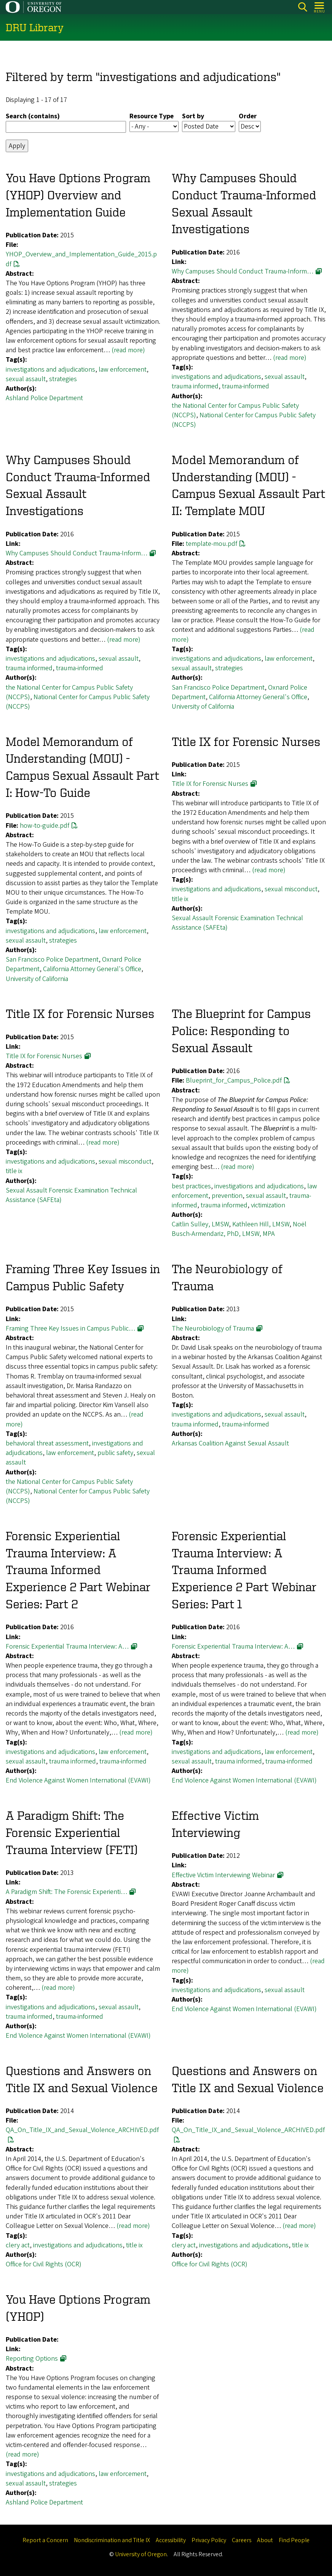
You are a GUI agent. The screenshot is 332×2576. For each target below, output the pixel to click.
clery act (18, 2245)
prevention (227, 1196)
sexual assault (26, 379)
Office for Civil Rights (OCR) (43, 2264)
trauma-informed (245, 386)
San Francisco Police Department (218, 687)
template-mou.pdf (211, 544)
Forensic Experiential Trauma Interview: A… (67, 1646)
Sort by (193, 116)
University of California (203, 706)
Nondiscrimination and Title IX (112, 2540)
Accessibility (171, 2540)
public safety (115, 1453)
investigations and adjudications (50, 369)
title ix (180, 899)
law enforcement (123, 369)
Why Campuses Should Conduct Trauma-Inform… (242, 272)
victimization (268, 1205)
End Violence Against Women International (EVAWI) (78, 1781)
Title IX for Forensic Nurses (210, 784)
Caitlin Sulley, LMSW (200, 1224)
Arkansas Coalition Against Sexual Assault (230, 1443)
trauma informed (195, 386)
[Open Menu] (319, 7)
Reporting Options (32, 2359)
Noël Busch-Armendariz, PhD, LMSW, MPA (239, 1229)
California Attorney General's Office (258, 697)
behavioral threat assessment (47, 1443)
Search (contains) (33, 116)
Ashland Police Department (44, 398)
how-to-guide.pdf (44, 825)
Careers (241, 2540)
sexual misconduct (291, 889)
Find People (294, 2540)
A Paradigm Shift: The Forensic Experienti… (66, 1892)
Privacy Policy (209, 2540)
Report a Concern (45, 2540)
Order (248, 116)
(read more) (128, 350)
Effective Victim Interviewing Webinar (223, 1875)
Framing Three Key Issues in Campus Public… (70, 1328)
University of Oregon (141, 2554)
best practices (191, 1186)
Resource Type (151, 116)
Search (302, 7)
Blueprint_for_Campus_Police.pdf (234, 1081)
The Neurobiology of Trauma (213, 1328)
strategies (63, 379)
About (265, 2540)
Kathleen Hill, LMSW (260, 1224)
